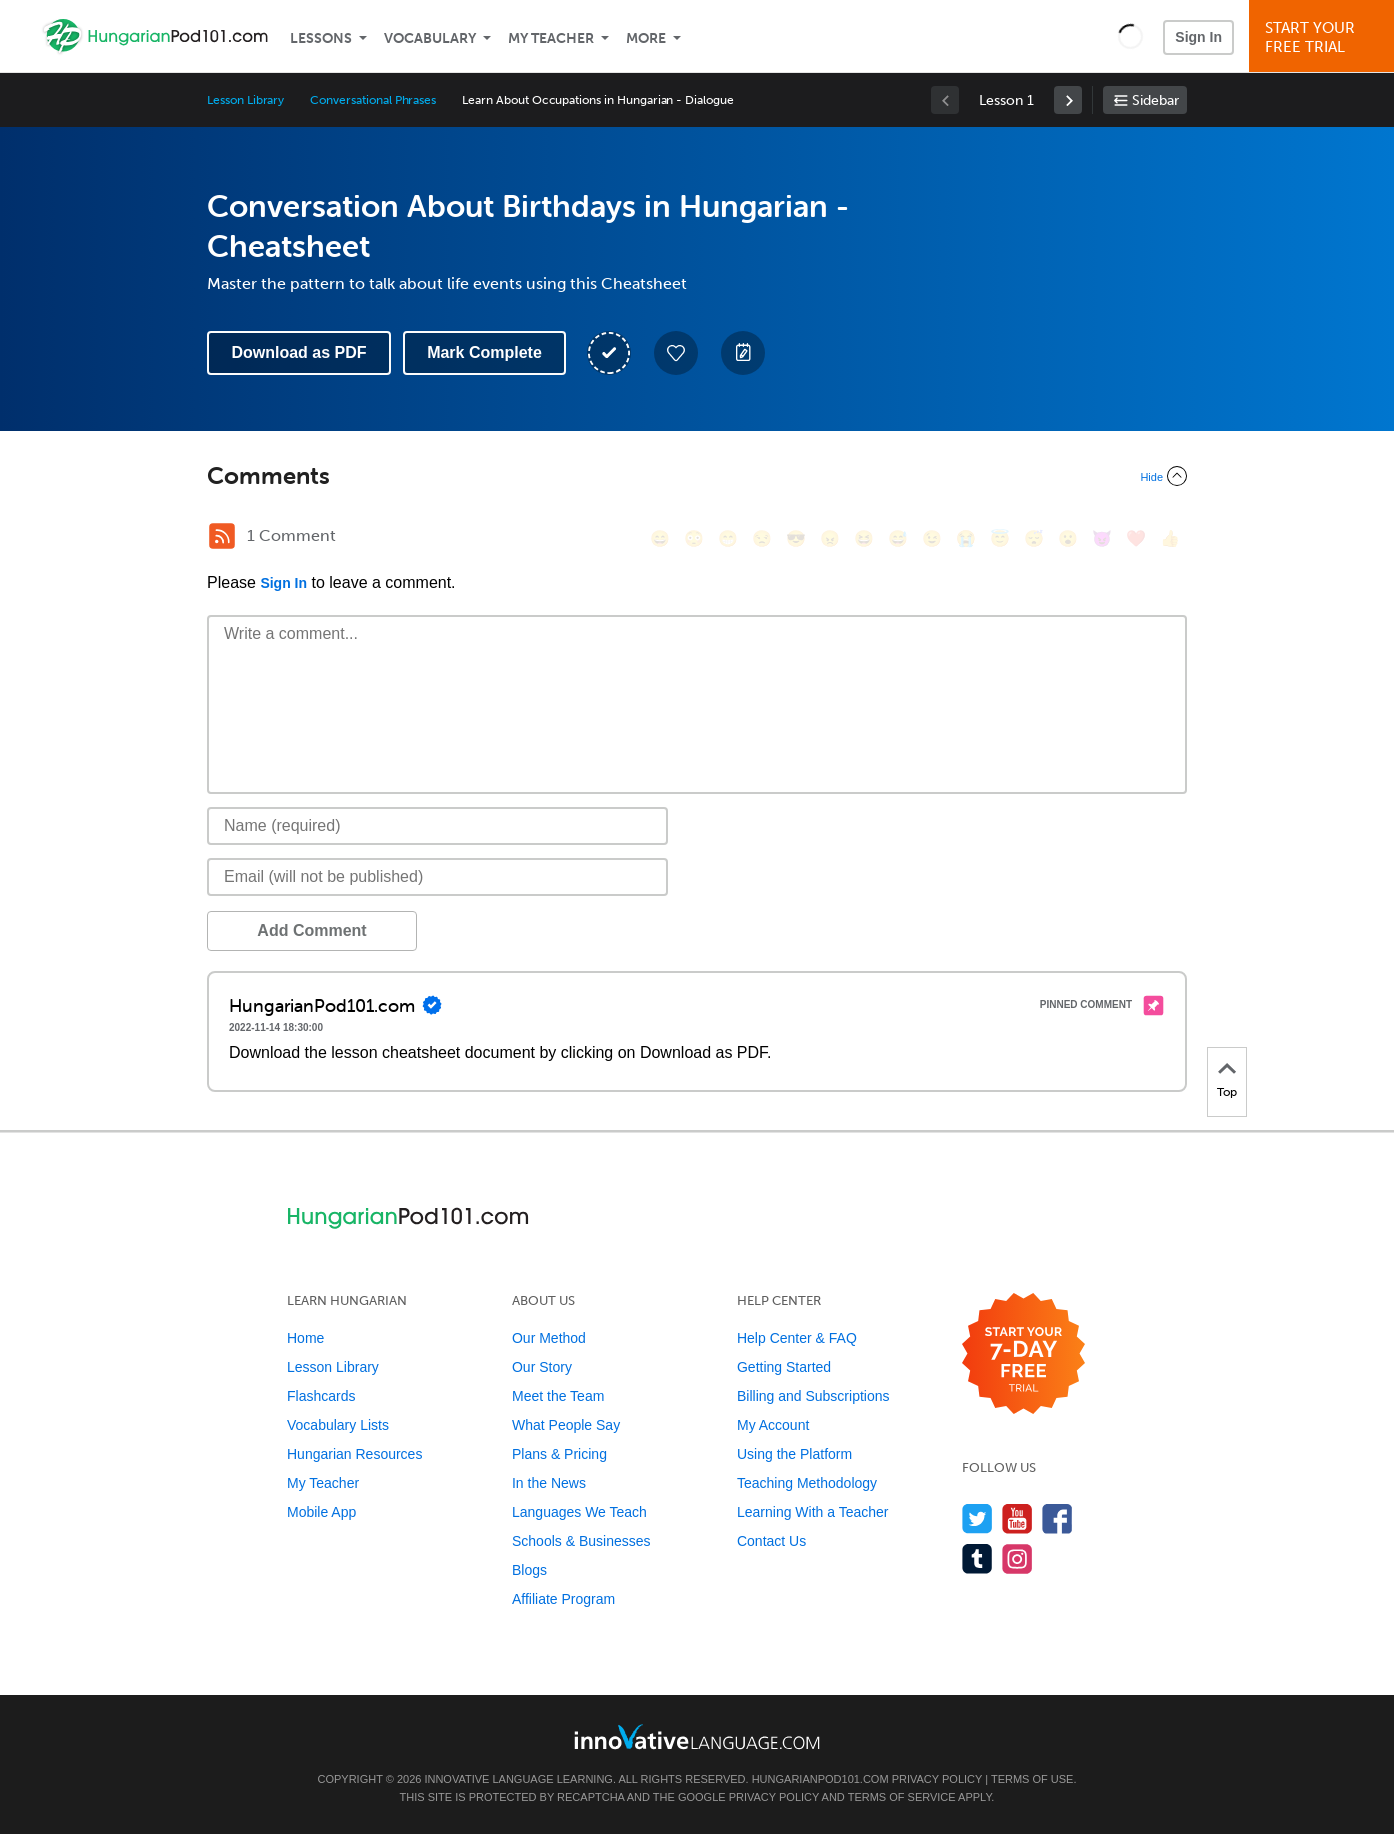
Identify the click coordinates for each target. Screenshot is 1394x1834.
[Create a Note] (743, 353)
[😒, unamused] (762, 538)
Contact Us (771, 1541)
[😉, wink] (932, 538)
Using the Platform (794, 1454)
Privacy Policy (937, 1779)
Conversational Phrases (373, 100)
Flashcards (321, 1396)
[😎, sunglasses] (796, 538)
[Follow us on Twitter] (977, 1518)
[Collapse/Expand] (697, 476)
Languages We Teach (579, 1512)
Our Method (549, 1338)
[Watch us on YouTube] (1017, 1518)
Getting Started (784, 1367)
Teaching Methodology (807, 1483)
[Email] (437, 877)
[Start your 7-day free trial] (1023, 1354)
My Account (773, 1425)
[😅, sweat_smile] (898, 538)
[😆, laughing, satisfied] (864, 538)
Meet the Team (558, 1396)
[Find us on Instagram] (1017, 1558)
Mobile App (321, 1512)
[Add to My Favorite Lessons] (676, 353)
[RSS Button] (222, 536)
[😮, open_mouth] (1068, 538)
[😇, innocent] (1000, 538)
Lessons (321, 38)
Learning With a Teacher (813, 1512)
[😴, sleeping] (1034, 538)
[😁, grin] (728, 538)
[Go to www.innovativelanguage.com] (697, 1736)
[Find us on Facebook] (1057, 1518)
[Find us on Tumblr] (977, 1558)
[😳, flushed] (694, 538)
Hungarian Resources (354, 1454)
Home (305, 1338)
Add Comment (311, 930)
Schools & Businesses (581, 1541)
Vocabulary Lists (338, 1425)
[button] (1130, 36)
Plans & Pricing (559, 1454)
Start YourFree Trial (1324, 37)
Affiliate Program (563, 1599)
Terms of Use (1032, 1779)
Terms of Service (902, 1797)
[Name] (437, 826)
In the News (549, 1483)
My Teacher (551, 38)
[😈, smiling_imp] (1102, 538)
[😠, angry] (830, 538)
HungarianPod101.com (820, 1779)
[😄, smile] (660, 538)
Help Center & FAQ (797, 1338)
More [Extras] (646, 38)
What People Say (566, 1425)
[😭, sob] (966, 538)
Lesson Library (245, 100)
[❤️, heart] (1136, 538)
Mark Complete (484, 352)
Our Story (542, 1367)
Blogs (529, 1570)
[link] (1068, 100)
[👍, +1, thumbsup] (1170, 538)
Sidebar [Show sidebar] (1155, 100)
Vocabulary (430, 38)
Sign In (1198, 37)
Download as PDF (298, 352)
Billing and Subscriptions (813, 1396)
